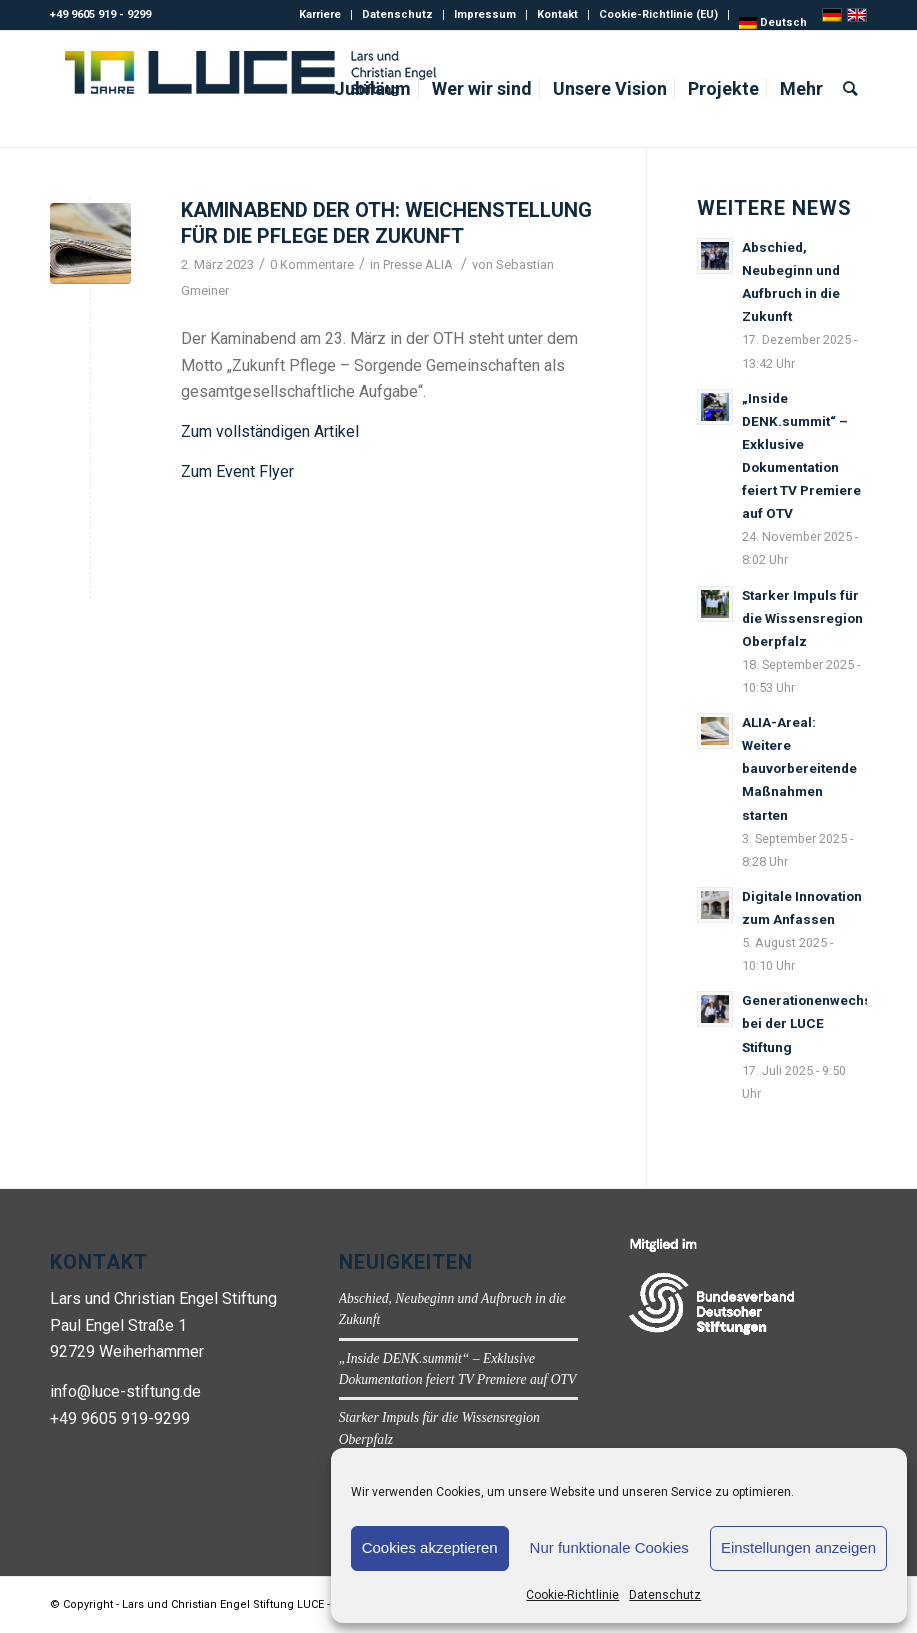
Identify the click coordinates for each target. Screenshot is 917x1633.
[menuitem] (773, 23)
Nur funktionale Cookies (609, 1547)
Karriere (320, 14)
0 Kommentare (312, 264)
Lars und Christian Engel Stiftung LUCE (223, 1604)
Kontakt (557, 14)
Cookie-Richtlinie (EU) (658, 14)
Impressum (485, 14)
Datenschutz (665, 1595)
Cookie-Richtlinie (572, 1595)
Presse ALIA (418, 264)
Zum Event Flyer (237, 471)
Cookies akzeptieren (430, 1547)
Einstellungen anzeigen (798, 1547)
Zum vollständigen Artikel (270, 431)
